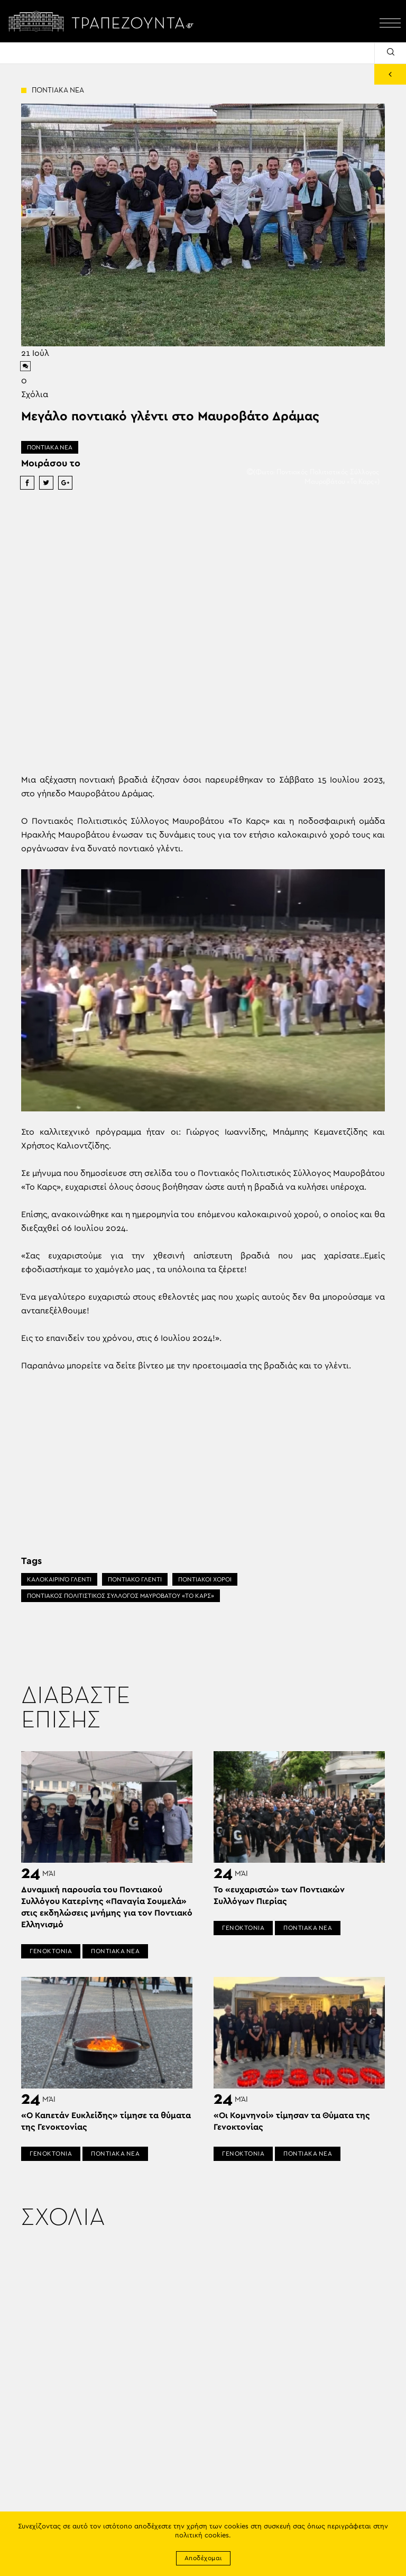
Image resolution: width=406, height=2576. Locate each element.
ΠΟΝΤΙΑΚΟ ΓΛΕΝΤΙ (135, 1579)
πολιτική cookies (202, 2535)
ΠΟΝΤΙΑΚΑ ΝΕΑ (49, 447)
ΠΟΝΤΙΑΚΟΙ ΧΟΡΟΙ (205, 1579)
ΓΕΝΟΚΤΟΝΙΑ (51, 1951)
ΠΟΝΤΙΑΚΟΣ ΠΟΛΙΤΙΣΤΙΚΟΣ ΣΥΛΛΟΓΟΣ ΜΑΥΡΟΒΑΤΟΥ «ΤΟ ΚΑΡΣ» (120, 1596)
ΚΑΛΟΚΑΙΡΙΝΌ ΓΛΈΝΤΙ (59, 1579)
